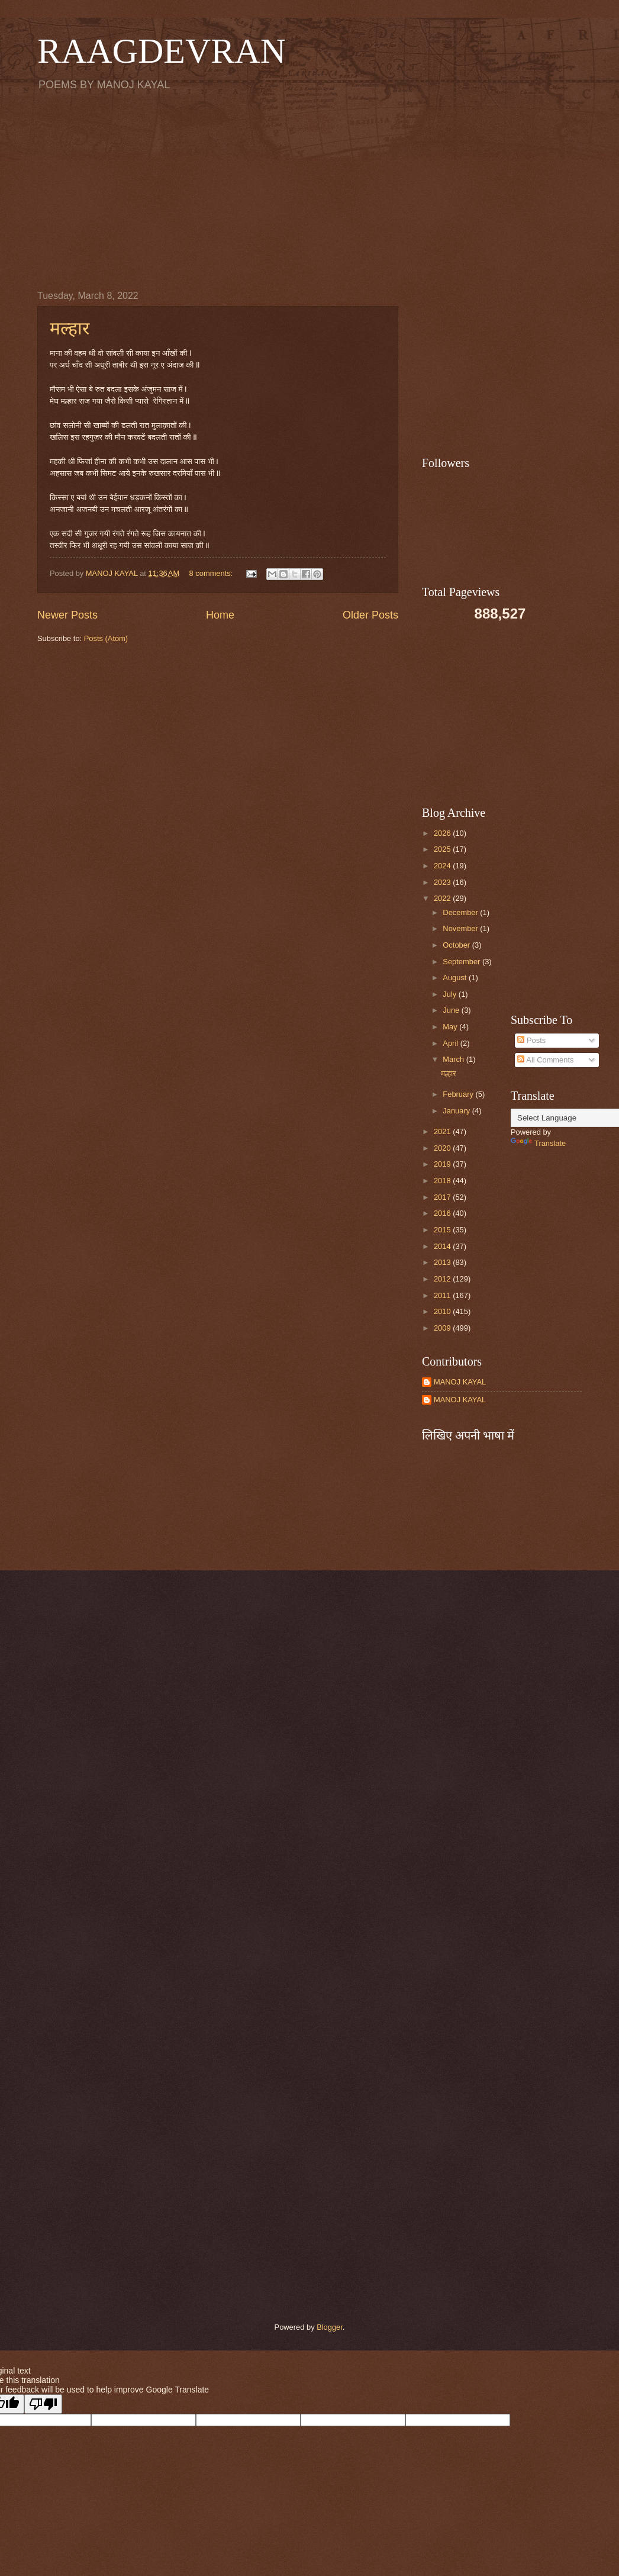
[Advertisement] (309, 190)
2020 (443, 1148)
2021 (443, 1131)
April (451, 1043)
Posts (531, 1040)
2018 (443, 1180)
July (450, 994)
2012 (443, 1278)
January (457, 1110)
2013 (443, 1262)
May (451, 1026)
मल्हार (69, 328)
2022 (443, 898)
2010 (443, 1311)
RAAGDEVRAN (161, 50)
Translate (538, 1143)
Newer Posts (67, 615)
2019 (443, 1164)
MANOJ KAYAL (460, 1381)
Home (220, 615)
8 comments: (212, 573)
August (456, 977)
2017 (443, 1197)
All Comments (545, 1059)
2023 (443, 882)
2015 (443, 1229)
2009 (443, 1328)
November (461, 928)
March (454, 1059)
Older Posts (370, 615)
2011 (443, 1295)
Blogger (330, 2327)
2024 (443, 865)
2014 (443, 1246)
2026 (443, 833)
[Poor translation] (43, 2404)
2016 (443, 1213)
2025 (443, 849)
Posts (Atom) (106, 638)
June (452, 1010)
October (457, 945)
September (462, 961)
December (461, 912)
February (459, 1094)
